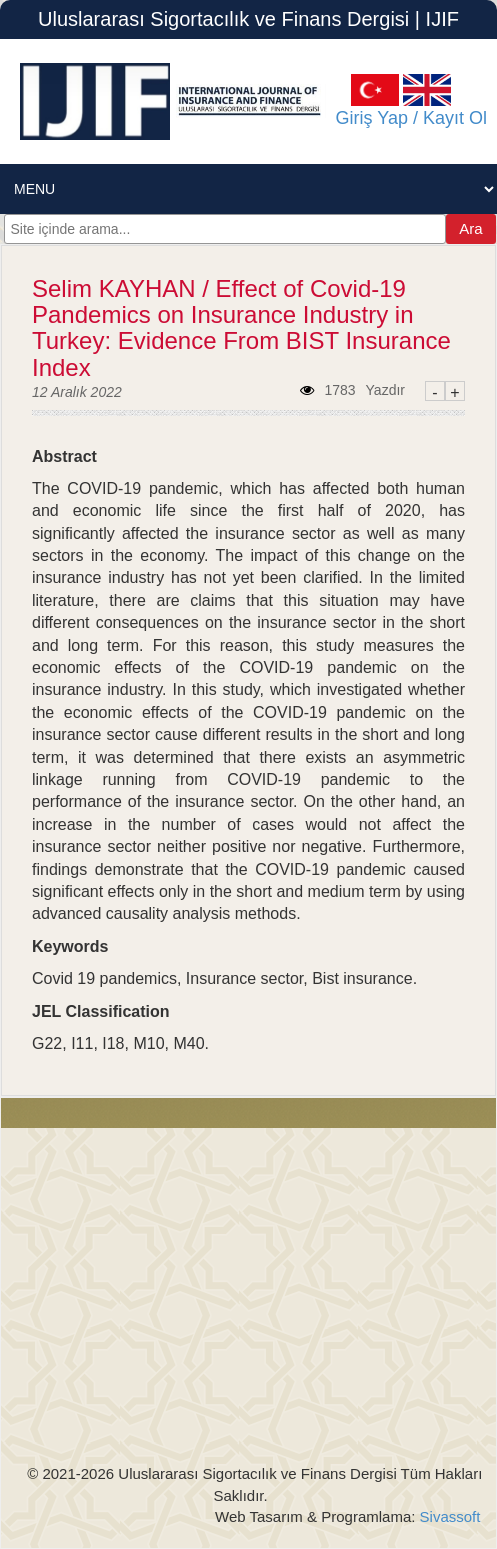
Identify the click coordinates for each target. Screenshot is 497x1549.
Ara (470, 228)
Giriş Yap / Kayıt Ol (401, 118)
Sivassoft (447, 1516)
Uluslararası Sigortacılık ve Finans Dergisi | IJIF (248, 19)
